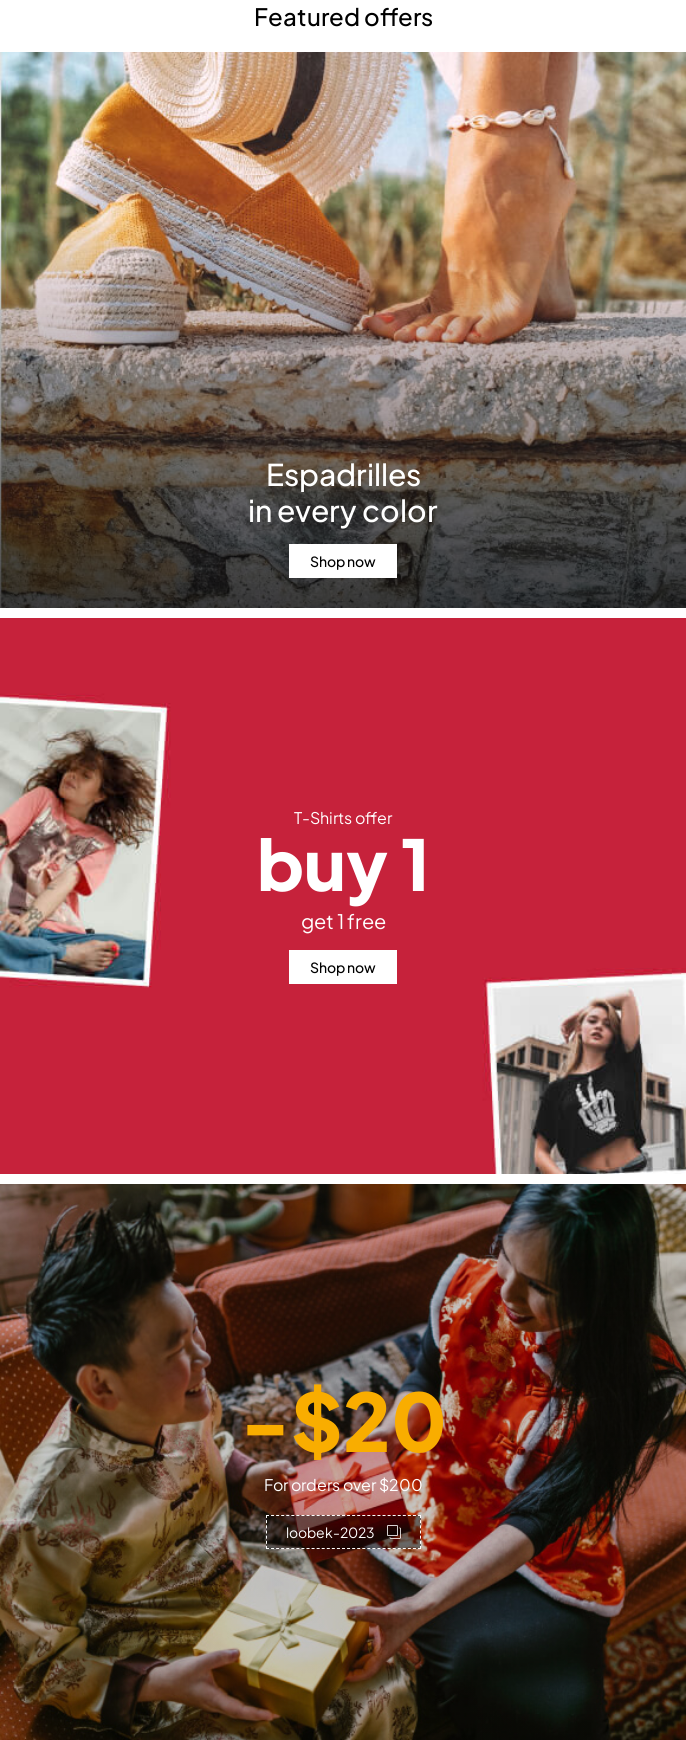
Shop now (343, 561)
